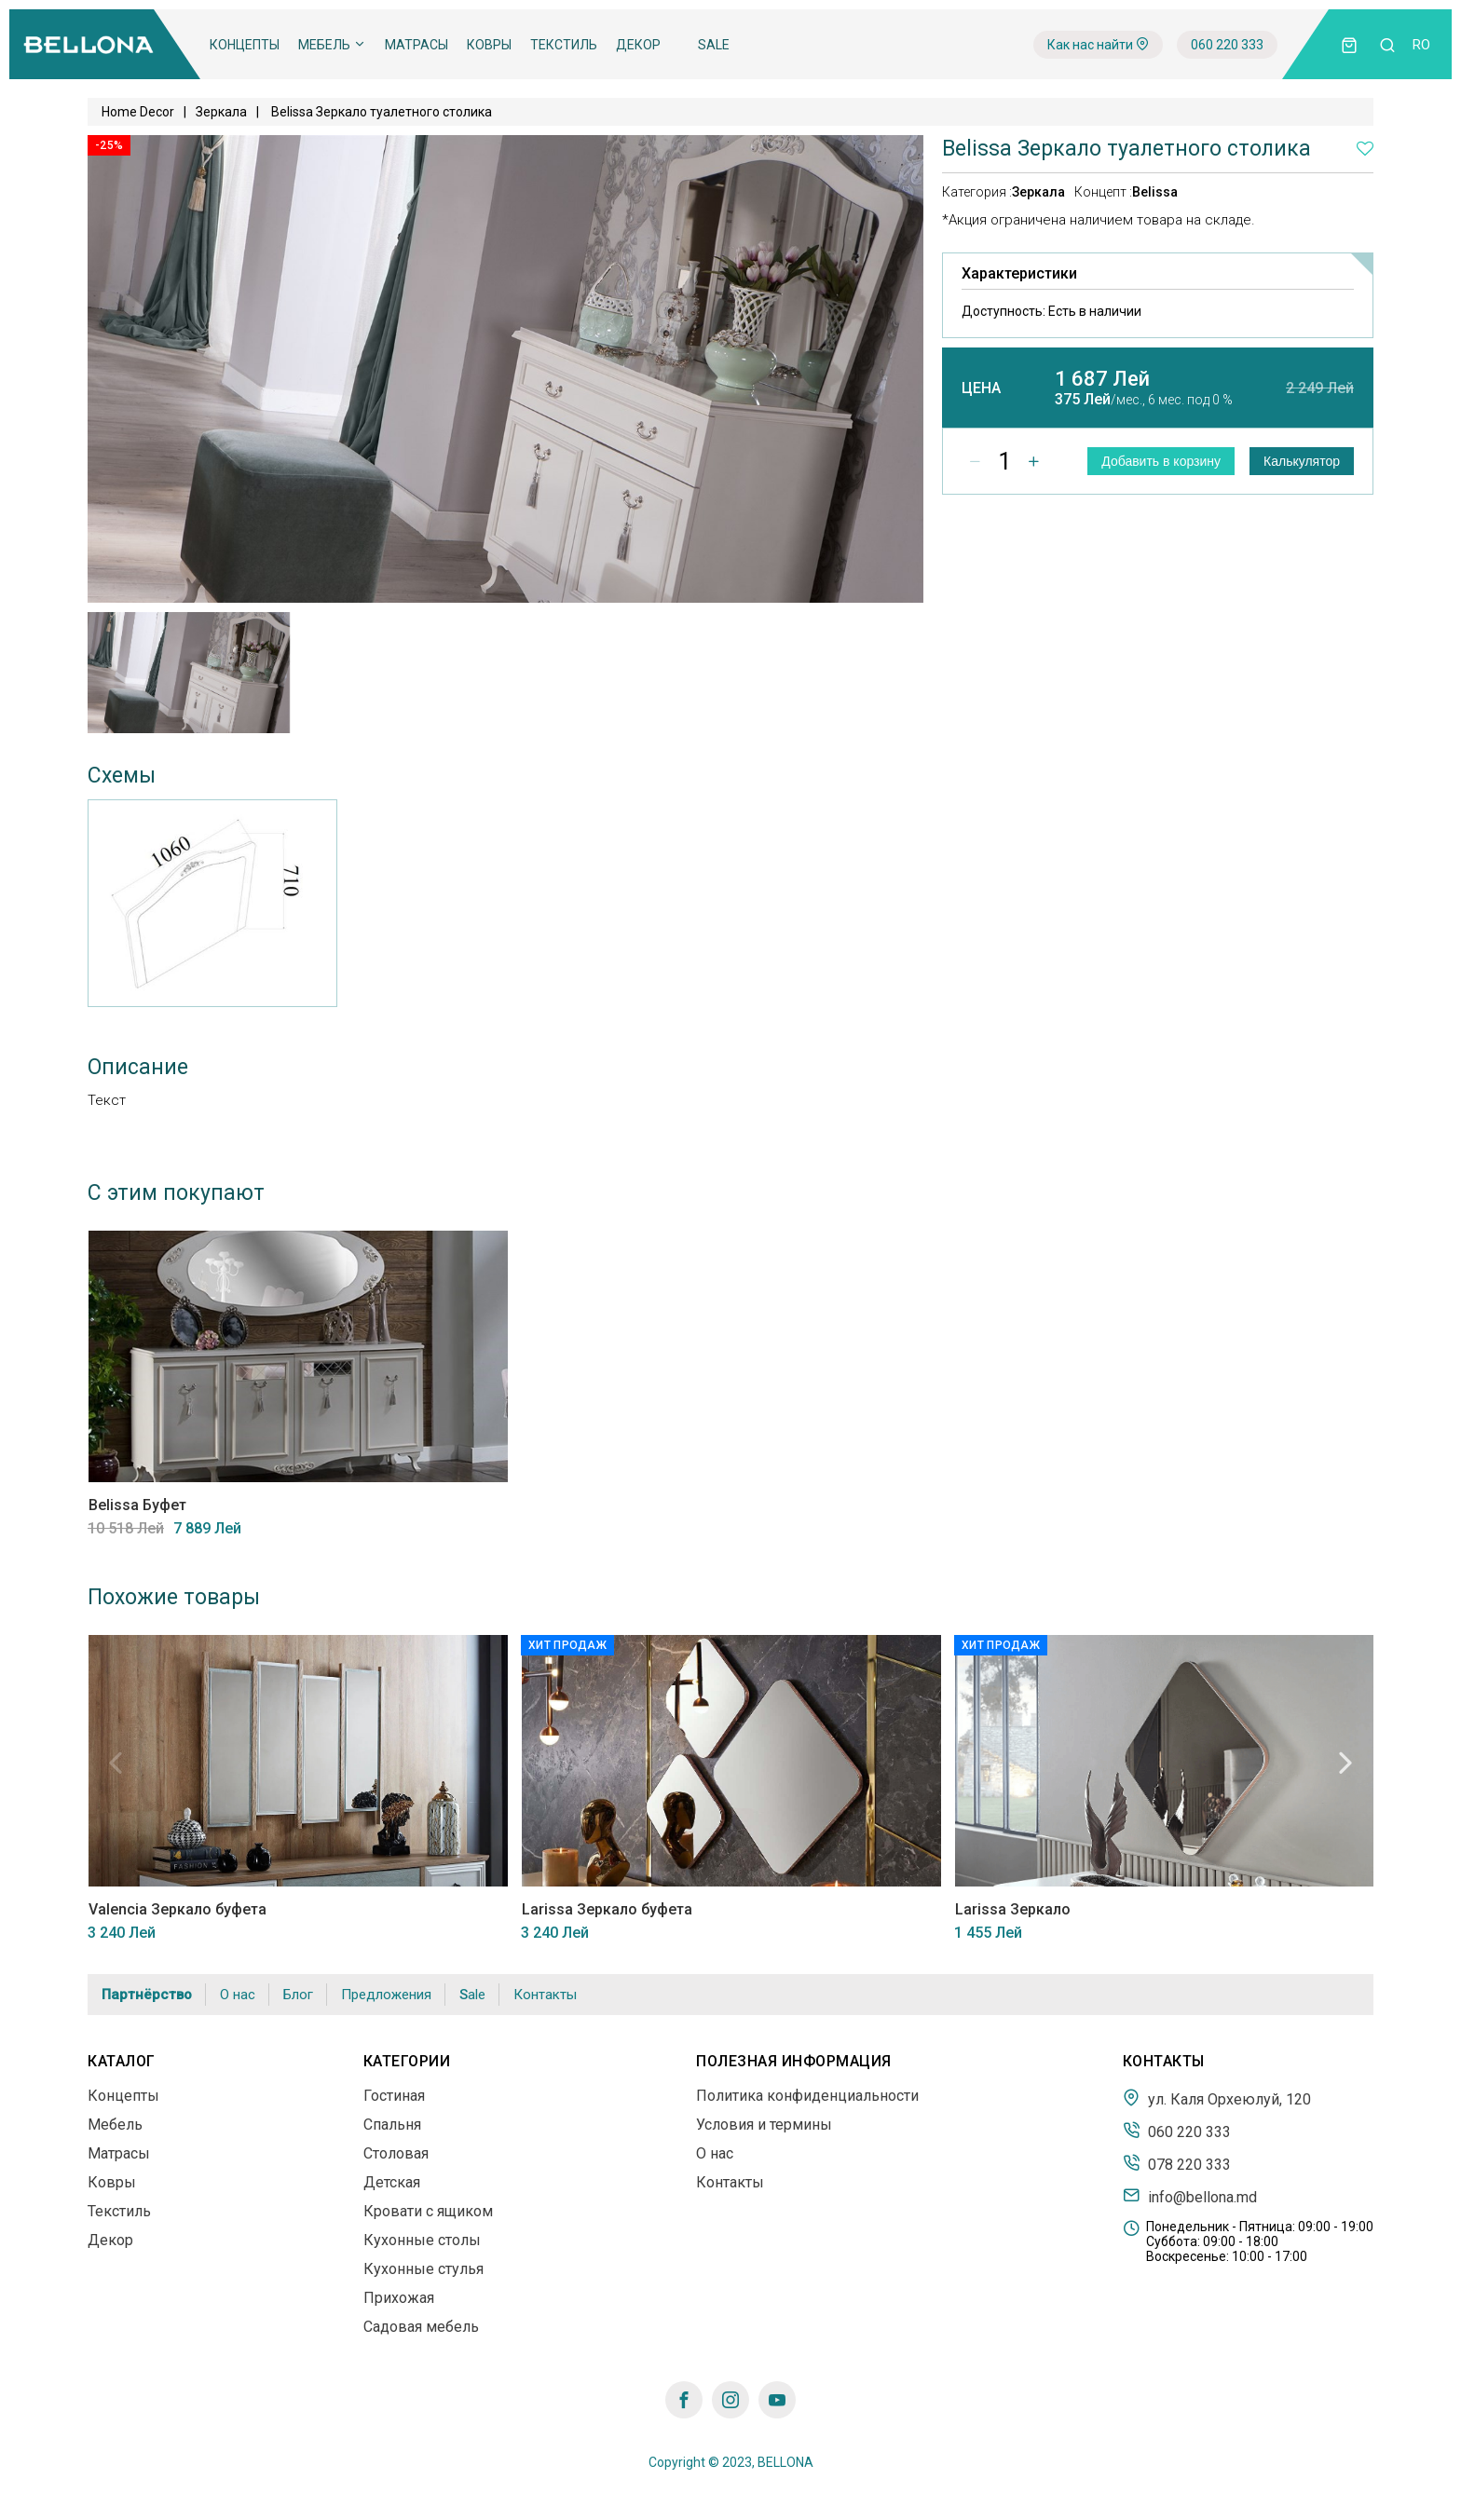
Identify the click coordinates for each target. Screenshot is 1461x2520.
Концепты (245, 44)
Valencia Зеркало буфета (177, 1909)
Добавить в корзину (1161, 461)
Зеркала (221, 111)
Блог (298, 1994)
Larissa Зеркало (1012, 1909)
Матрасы (416, 44)
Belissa (1155, 191)
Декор (638, 44)
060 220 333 (1227, 44)
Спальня (392, 2124)
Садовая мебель (421, 2327)
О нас (237, 1994)
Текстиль (563, 44)
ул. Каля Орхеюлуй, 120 (1217, 2098)
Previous (115, 1762)
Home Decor (138, 111)
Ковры (489, 44)
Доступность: (1051, 311)
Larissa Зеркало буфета (606, 1909)
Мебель (332, 44)
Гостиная (394, 2096)
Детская (391, 2182)
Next (1345, 1762)
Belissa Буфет (136, 1505)
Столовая (396, 2153)
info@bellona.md (1190, 2195)
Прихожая (398, 2298)
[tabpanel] (189, 672)
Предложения (386, 1994)
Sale (714, 44)
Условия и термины (764, 2124)
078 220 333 (1177, 2163)
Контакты (545, 1994)
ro (1421, 44)
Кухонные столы (422, 2240)
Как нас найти (1098, 44)
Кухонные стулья (423, 2269)
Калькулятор (1301, 461)
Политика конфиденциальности (807, 2096)
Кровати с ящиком (428, 2211)
